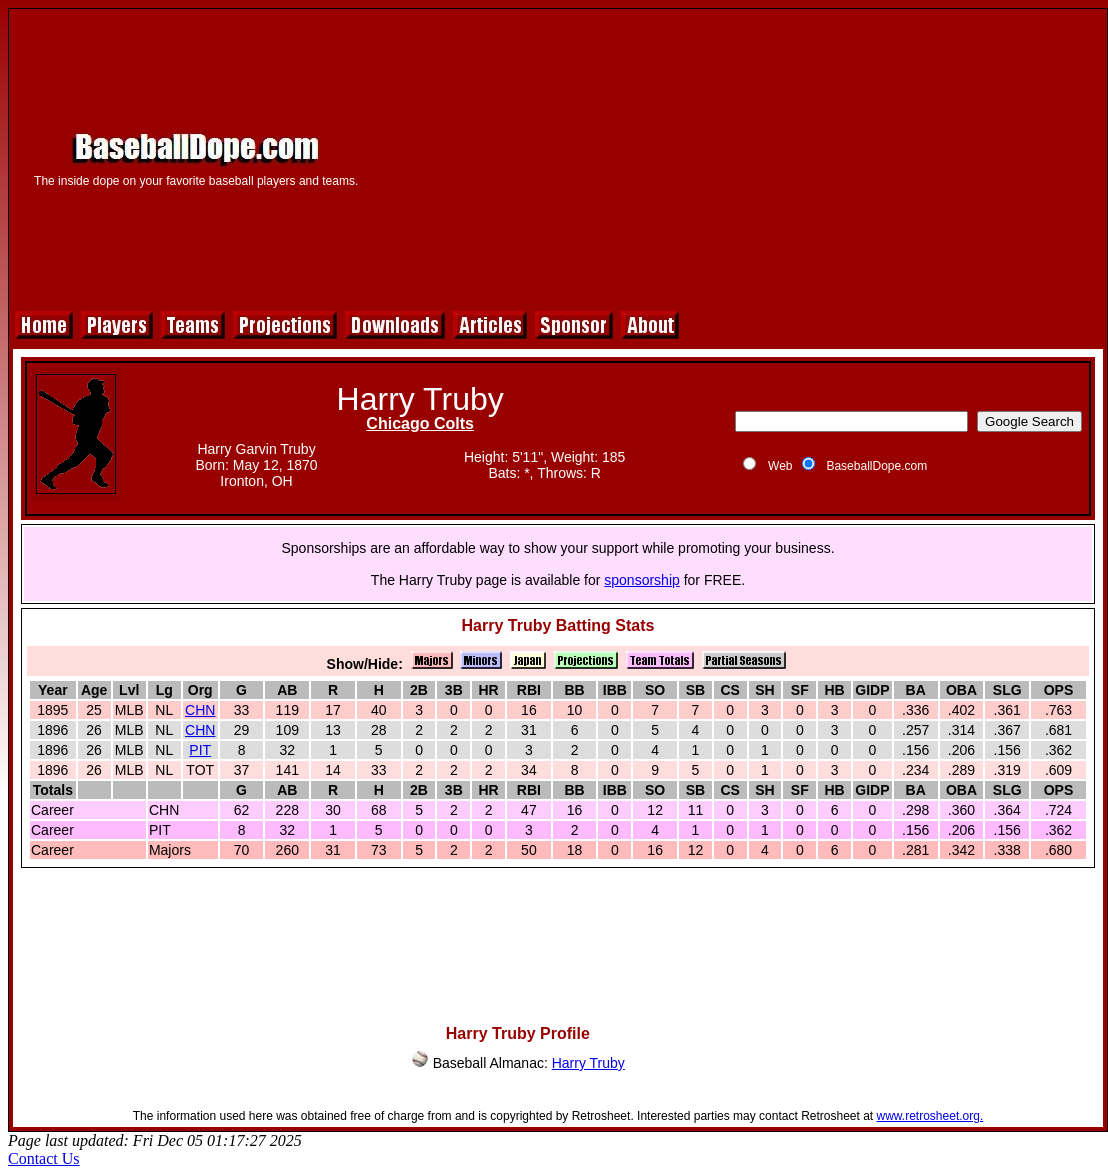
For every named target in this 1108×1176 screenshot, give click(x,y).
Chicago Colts (420, 423)
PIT (200, 750)
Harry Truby (588, 1063)
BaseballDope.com (876, 466)
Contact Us (44, 1158)
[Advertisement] (739, 157)
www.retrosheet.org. (930, 1116)
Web (780, 466)
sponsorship (642, 580)
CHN (200, 710)
